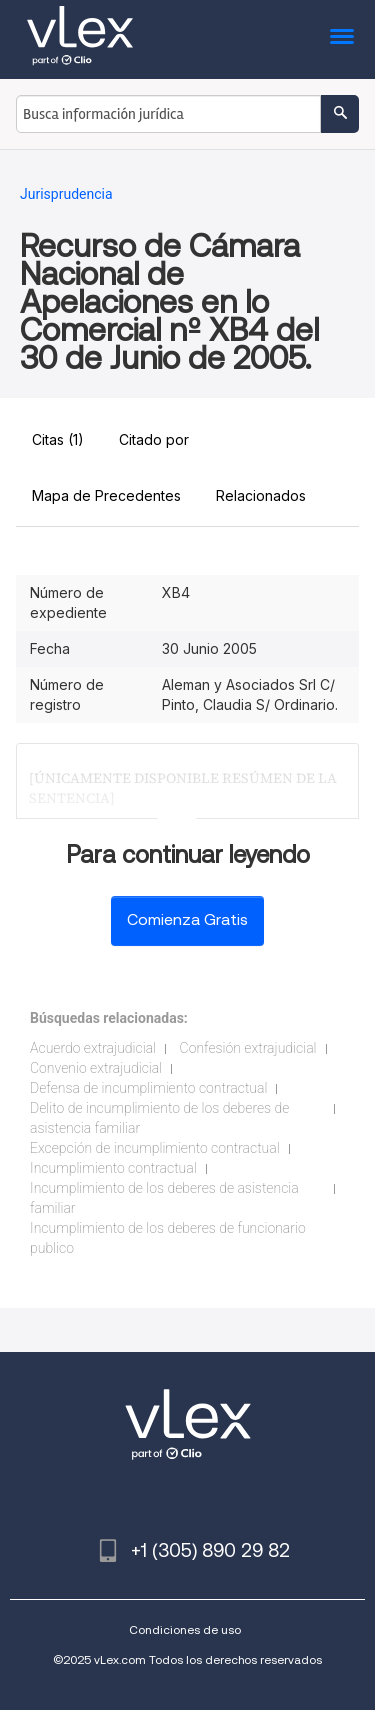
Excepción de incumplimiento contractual (155, 1148)
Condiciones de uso (185, 1629)
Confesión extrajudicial (248, 1048)
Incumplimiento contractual (113, 1168)
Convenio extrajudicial (96, 1068)
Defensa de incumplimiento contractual (148, 1088)
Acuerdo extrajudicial (93, 1048)
